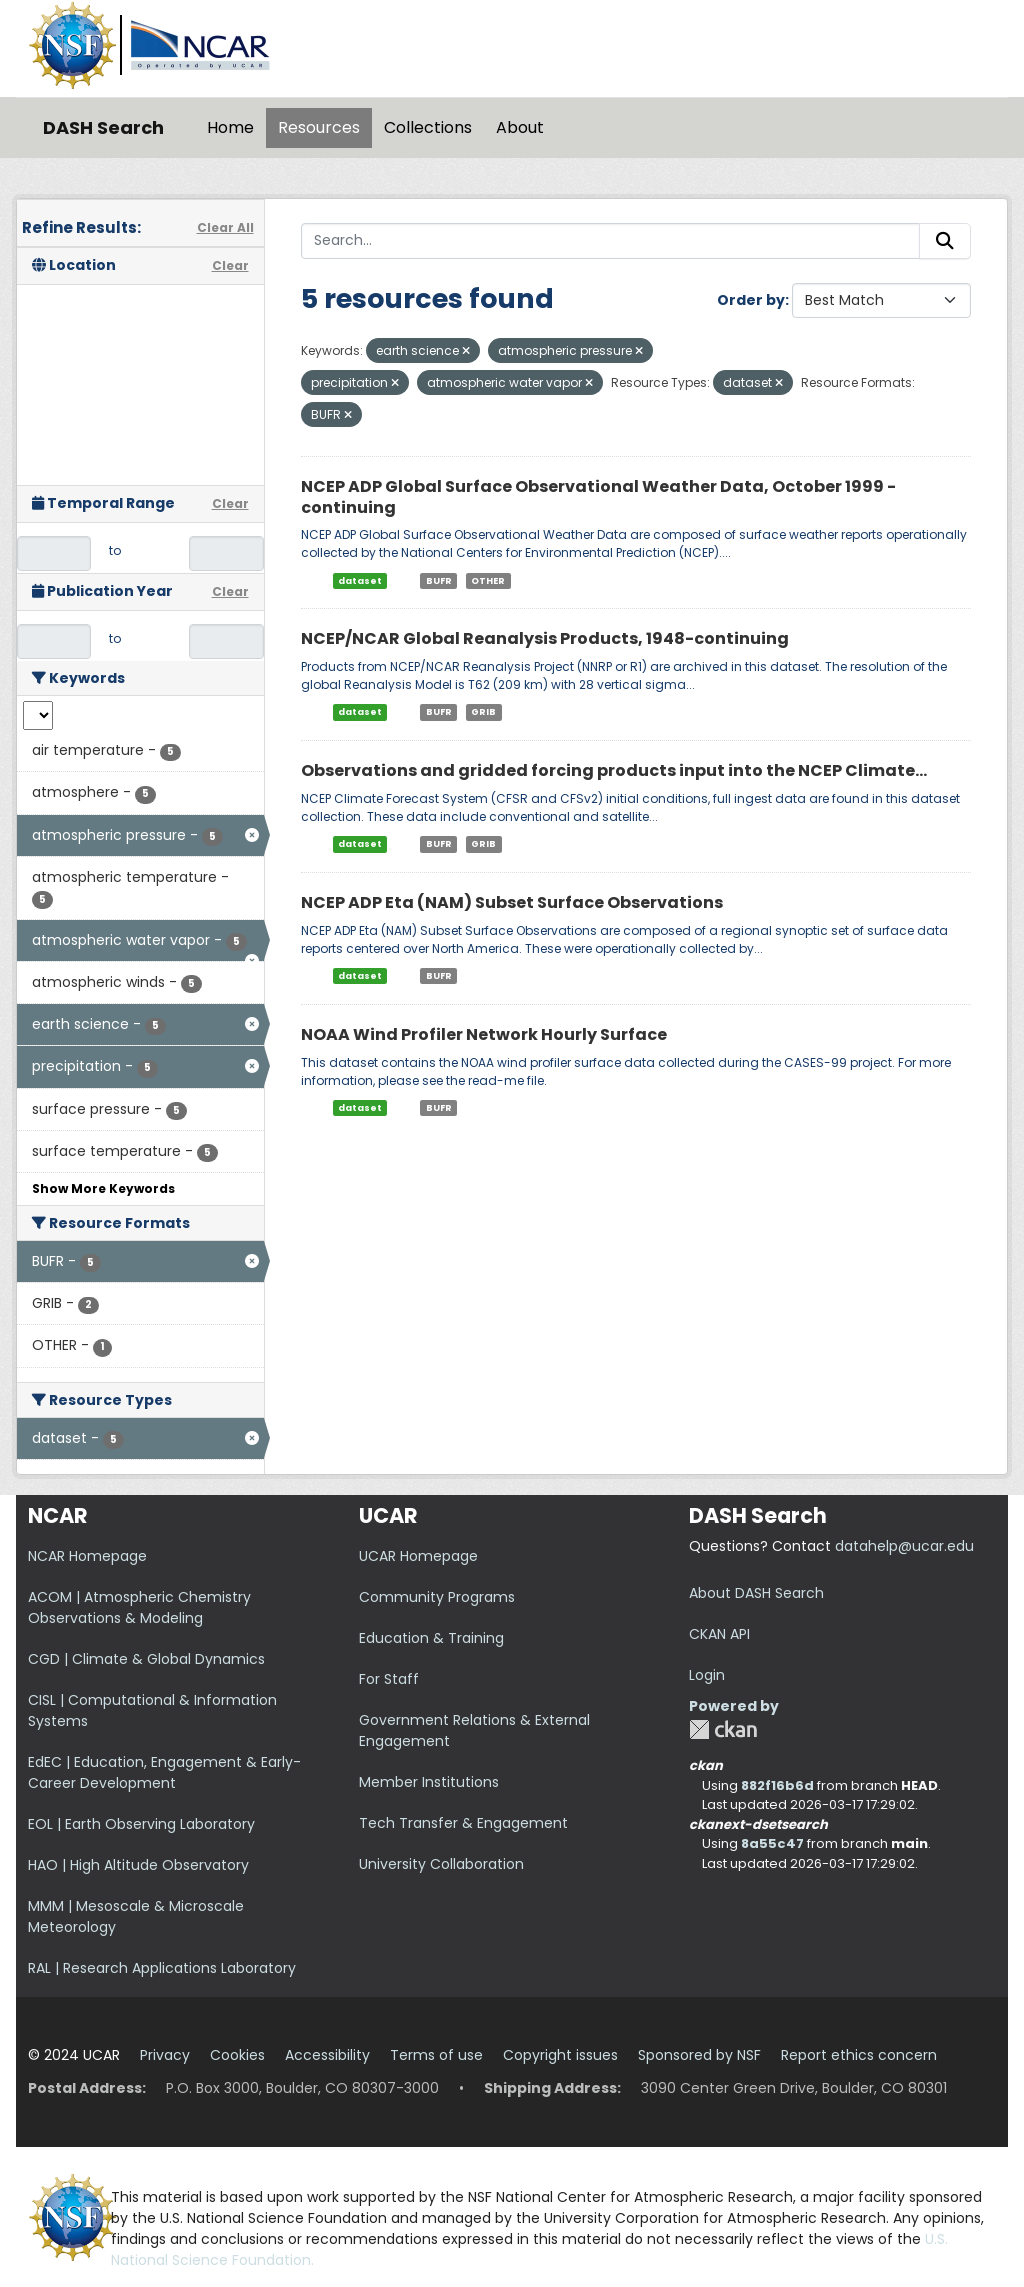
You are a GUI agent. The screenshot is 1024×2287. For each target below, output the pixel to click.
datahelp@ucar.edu (904, 1546)
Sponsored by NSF (699, 2055)
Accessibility (327, 2055)
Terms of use (436, 2055)
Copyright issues (560, 2055)
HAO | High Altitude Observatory (138, 1865)
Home (230, 127)
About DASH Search (756, 1593)
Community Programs (437, 1597)
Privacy (165, 2055)
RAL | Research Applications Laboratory (162, 1968)
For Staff (389, 1679)
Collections (428, 127)
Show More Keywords (103, 1188)
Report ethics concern (859, 2055)
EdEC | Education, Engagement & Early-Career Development (164, 1772)
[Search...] (611, 241)
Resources (319, 127)
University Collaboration (441, 1864)
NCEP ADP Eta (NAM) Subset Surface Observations (512, 902)
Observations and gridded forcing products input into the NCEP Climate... (614, 770)
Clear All (225, 227)
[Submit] (945, 241)
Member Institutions (429, 1782)
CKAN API (719, 1634)
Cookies (237, 2055)
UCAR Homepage (418, 1556)
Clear (230, 265)
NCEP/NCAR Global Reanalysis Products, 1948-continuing (545, 638)
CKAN (723, 1729)
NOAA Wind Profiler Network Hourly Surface (484, 1034)
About (520, 127)
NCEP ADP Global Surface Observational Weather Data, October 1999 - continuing (598, 497)
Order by (751, 300)
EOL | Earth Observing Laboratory (141, 1824)
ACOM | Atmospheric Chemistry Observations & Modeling (139, 1607)
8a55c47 (772, 1843)
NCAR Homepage (87, 1556)
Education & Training (431, 1638)
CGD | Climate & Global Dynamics (146, 1659)
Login (707, 1675)
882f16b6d (777, 1785)
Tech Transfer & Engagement (463, 1823)
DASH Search (103, 127)
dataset (360, 580)
